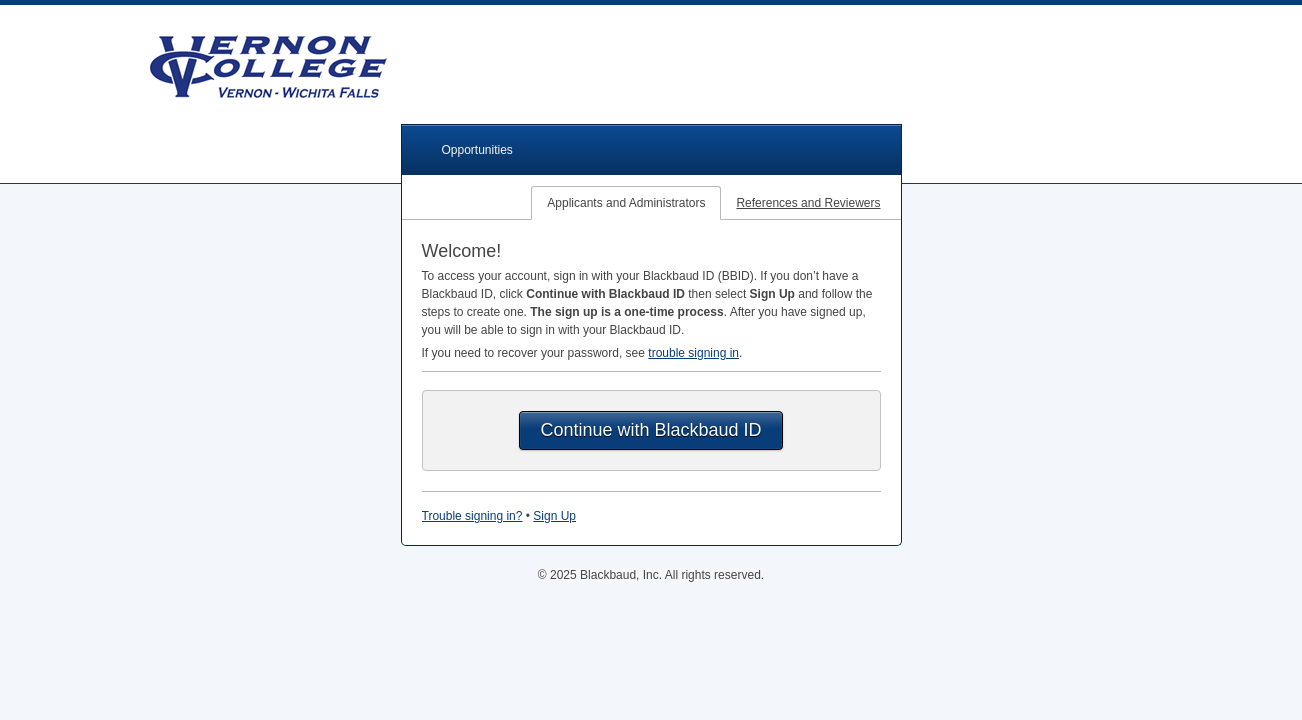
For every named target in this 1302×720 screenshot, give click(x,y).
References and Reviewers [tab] (808, 203)
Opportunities (477, 150)
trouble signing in (693, 353)
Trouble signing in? (472, 516)
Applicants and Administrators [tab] (626, 203)
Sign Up (554, 516)
